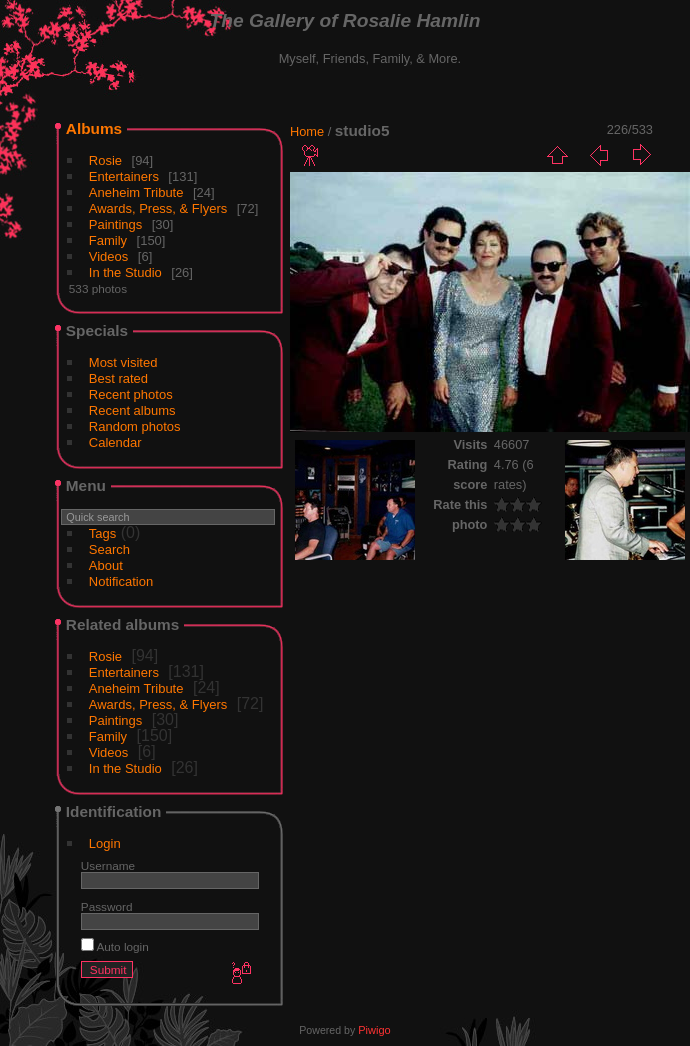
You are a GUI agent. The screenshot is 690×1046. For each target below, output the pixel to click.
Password (107, 906)
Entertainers (124, 176)
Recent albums (132, 410)
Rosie (105, 160)
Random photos (135, 426)
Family (108, 240)
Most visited (123, 362)
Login (105, 843)
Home (307, 131)
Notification (121, 581)
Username (108, 865)
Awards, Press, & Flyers (158, 208)
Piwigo (374, 1030)
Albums (94, 128)
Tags (102, 533)
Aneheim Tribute (136, 192)
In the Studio (125, 272)
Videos (109, 256)
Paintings (115, 224)
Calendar (115, 442)
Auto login (115, 946)
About (106, 565)
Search (109, 549)
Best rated (118, 378)
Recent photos (131, 394)
